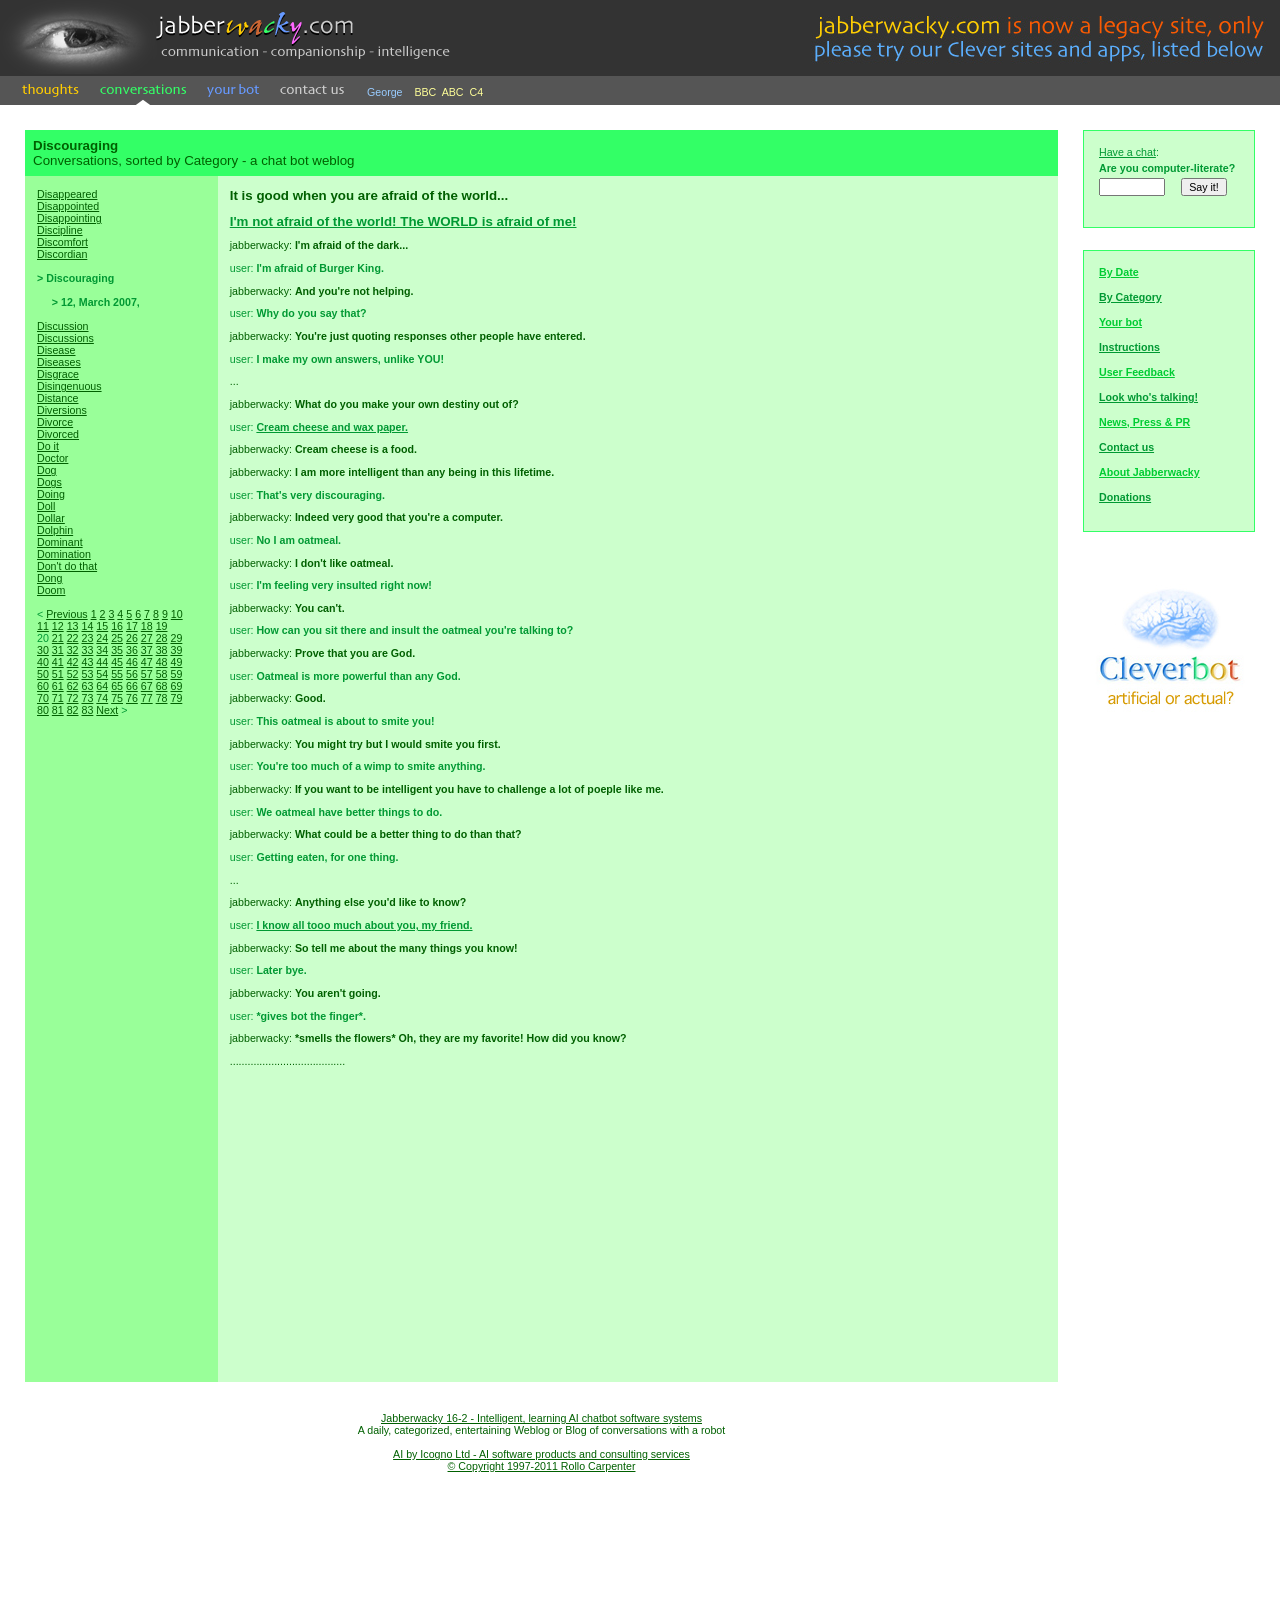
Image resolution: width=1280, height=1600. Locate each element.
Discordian (62, 254)
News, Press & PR (1144, 422)
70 (43, 698)
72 (73, 698)
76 (132, 698)
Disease (56, 350)
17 (132, 626)
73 (87, 698)
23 (87, 638)
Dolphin (55, 530)
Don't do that (67, 566)
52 (73, 674)
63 (87, 686)
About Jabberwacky (1149, 472)
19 (162, 626)
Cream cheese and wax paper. (332, 427)
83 (87, 710)
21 (58, 638)
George (385, 92)
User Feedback (1137, 372)
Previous (66, 614)
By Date (1119, 272)
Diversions (62, 410)
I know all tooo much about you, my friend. (364, 925)
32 (73, 650)
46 (132, 662)
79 (176, 698)
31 (58, 650)
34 (102, 650)
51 (58, 674)
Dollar (51, 518)
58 (162, 674)
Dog (47, 470)
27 (147, 638)
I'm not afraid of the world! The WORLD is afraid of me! (403, 221)
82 (73, 710)
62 (73, 686)
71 (58, 698)
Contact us (1126, 447)
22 (73, 638)
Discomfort (62, 242)
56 (132, 674)
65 (117, 686)
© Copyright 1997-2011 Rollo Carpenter (542, 1466)
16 (117, 626)
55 (117, 674)
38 (162, 650)
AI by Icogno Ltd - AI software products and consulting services (541, 1454)
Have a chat (1127, 152)
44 (102, 662)
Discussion (63, 326)
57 (147, 674)
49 (176, 662)
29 (176, 638)
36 (132, 650)
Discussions (65, 338)
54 (102, 674)
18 (147, 626)
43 (87, 662)
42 (73, 662)
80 (43, 710)
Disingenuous (69, 386)
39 (176, 650)
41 (58, 662)
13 (73, 626)
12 (58, 626)
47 (147, 662)
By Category (1130, 297)
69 (176, 686)
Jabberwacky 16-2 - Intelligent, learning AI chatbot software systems (541, 1418)
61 (58, 686)
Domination (64, 554)
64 (102, 686)
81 (58, 710)
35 (117, 650)
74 (102, 698)
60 (43, 686)
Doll (46, 506)
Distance (57, 398)
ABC (453, 92)
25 (117, 638)
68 (162, 686)
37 (147, 650)
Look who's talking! (1148, 397)
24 (102, 638)
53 (87, 674)
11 (43, 626)
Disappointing (69, 218)
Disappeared (67, 194)
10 (177, 614)
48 (162, 662)
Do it (48, 446)
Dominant (60, 542)
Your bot (1120, 322)
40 (43, 662)
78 (162, 698)
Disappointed (68, 206)
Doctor (52, 458)
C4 (477, 92)
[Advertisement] (121, 1070)
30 (43, 650)
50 (43, 674)
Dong (49, 578)
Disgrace (58, 374)
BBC (425, 92)
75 (117, 698)
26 (132, 638)
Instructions (1129, 347)
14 (87, 626)
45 (117, 662)
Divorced (58, 434)
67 (147, 686)
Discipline (60, 230)
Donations (1125, 497)
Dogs (49, 482)
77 (147, 698)
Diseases (59, 362)
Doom (51, 590)
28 (162, 638)
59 (176, 674)
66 (132, 686)
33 (87, 650)
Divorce (55, 422)
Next (107, 710)
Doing (51, 494)
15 (102, 626)
